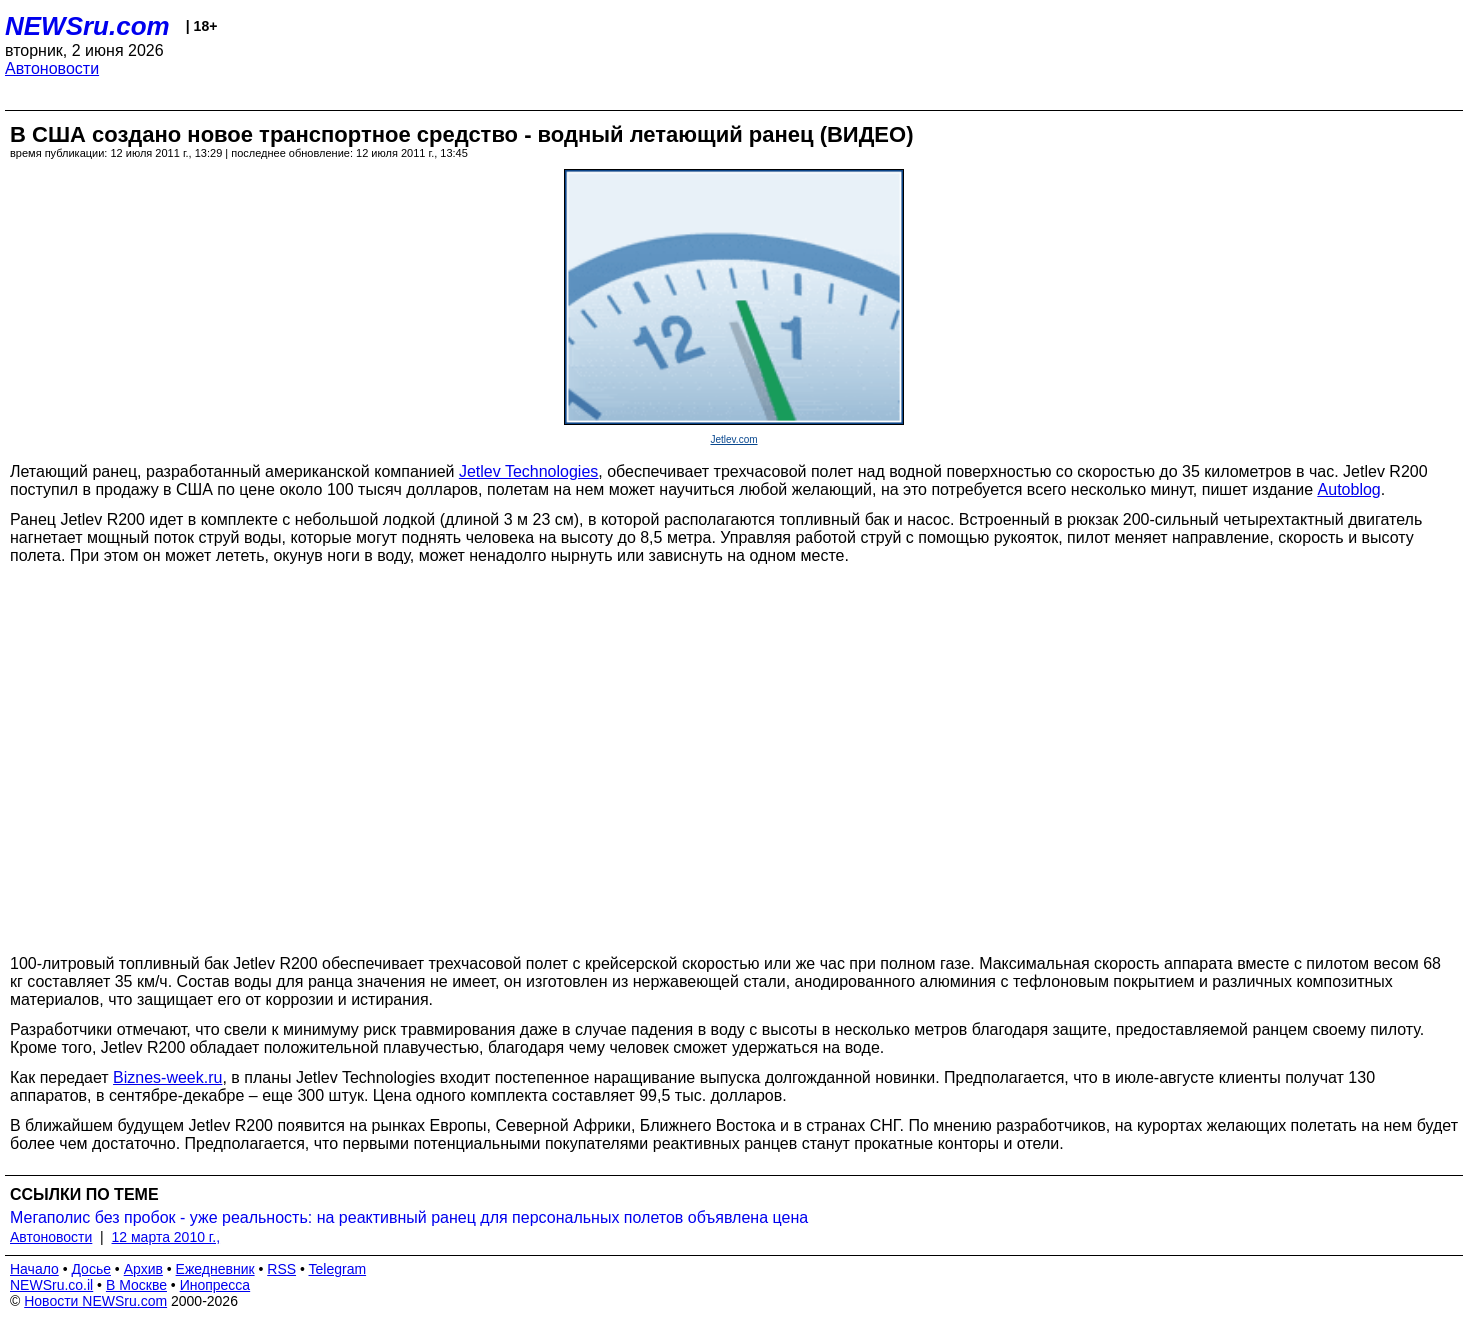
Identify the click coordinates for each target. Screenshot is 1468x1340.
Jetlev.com (733, 439)
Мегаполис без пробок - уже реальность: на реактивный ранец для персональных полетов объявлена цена (409, 1217)
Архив (143, 1269)
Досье (91, 1269)
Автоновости (52, 68)
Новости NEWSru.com (95, 1301)
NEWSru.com (87, 26)
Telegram (338, 1269)
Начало (34, 1269)
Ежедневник (215, 1269)
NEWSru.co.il (51, 1285)
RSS (281, 1269)
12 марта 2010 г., (166, 1237)
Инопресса (215, 1285)
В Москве (136, 1285)
